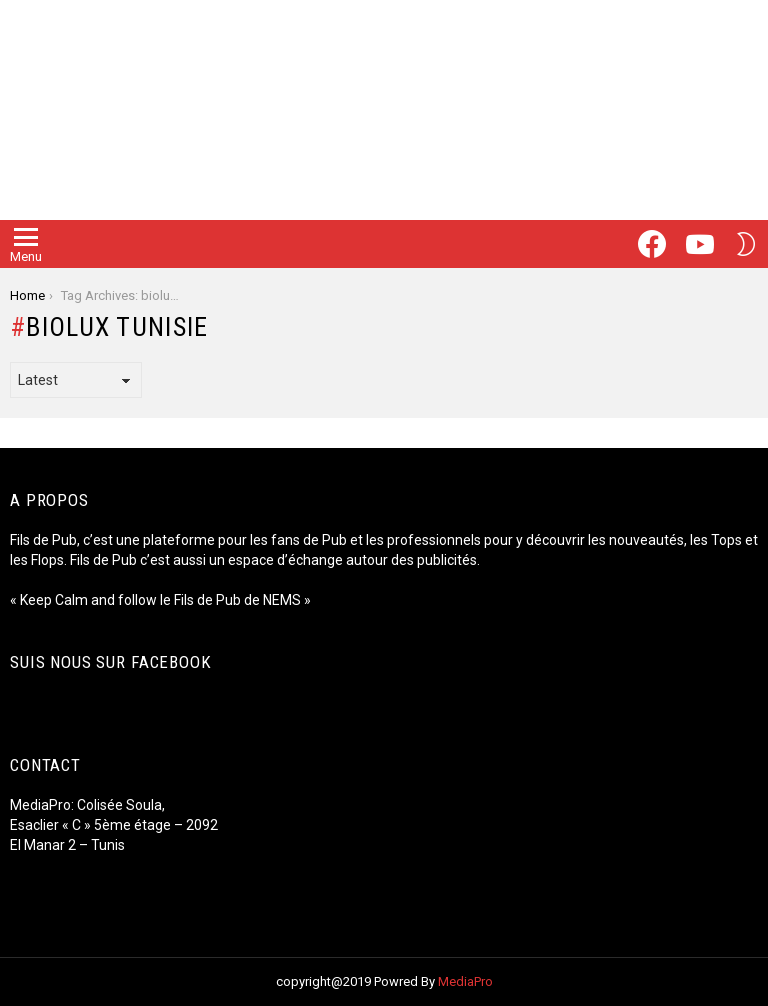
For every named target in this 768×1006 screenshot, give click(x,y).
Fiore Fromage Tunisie (85, 865)
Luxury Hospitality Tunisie (95, 905)
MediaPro (465, 981)
